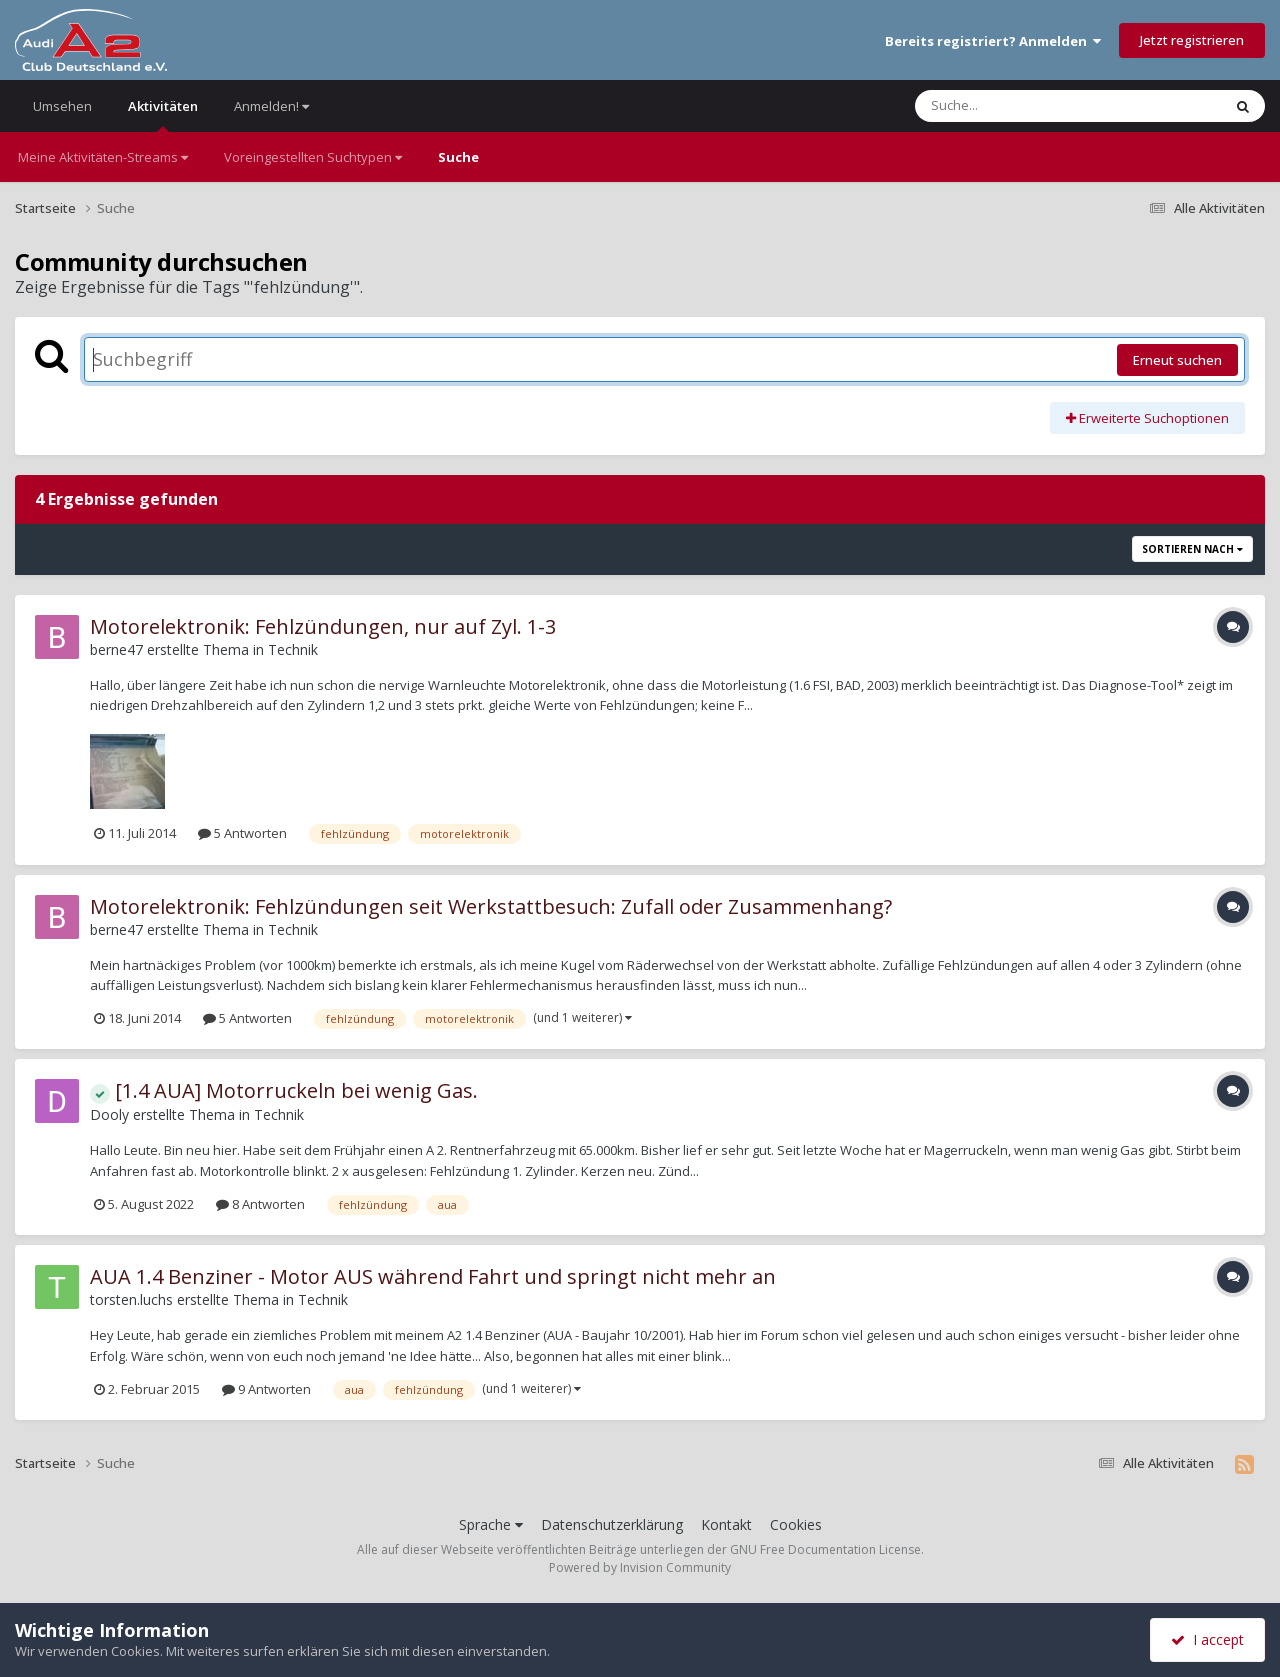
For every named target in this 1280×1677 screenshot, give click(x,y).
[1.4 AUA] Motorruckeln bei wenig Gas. (284, 1090)
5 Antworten (242, 833)
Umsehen (62, 106)
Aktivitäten (163, 114)
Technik (293, 649)
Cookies (796, 1524)
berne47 (116, 649)
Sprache (491, 1524)
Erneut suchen (1177, 360)
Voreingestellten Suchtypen (313, 157)
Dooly (109, 1114)
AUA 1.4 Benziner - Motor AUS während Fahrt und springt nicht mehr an (433, 1276)
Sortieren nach (1192, 549)
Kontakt (726, 1524)
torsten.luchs (131, 1299)
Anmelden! (271, 106)
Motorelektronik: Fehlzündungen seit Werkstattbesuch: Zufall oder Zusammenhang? (491, 906)
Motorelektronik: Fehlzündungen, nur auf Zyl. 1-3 (323, 626)
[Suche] (1027, 106)
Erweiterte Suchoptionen (1147, 418)
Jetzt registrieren (1192, 40)
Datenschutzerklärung (612, 1524)
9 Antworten (266, 1389)
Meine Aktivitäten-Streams (103, 157)
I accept (1207, 1639)
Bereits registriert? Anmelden (993, 41)
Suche (458, 157)
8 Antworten (260, 1204)
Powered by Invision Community (640, 1567)
